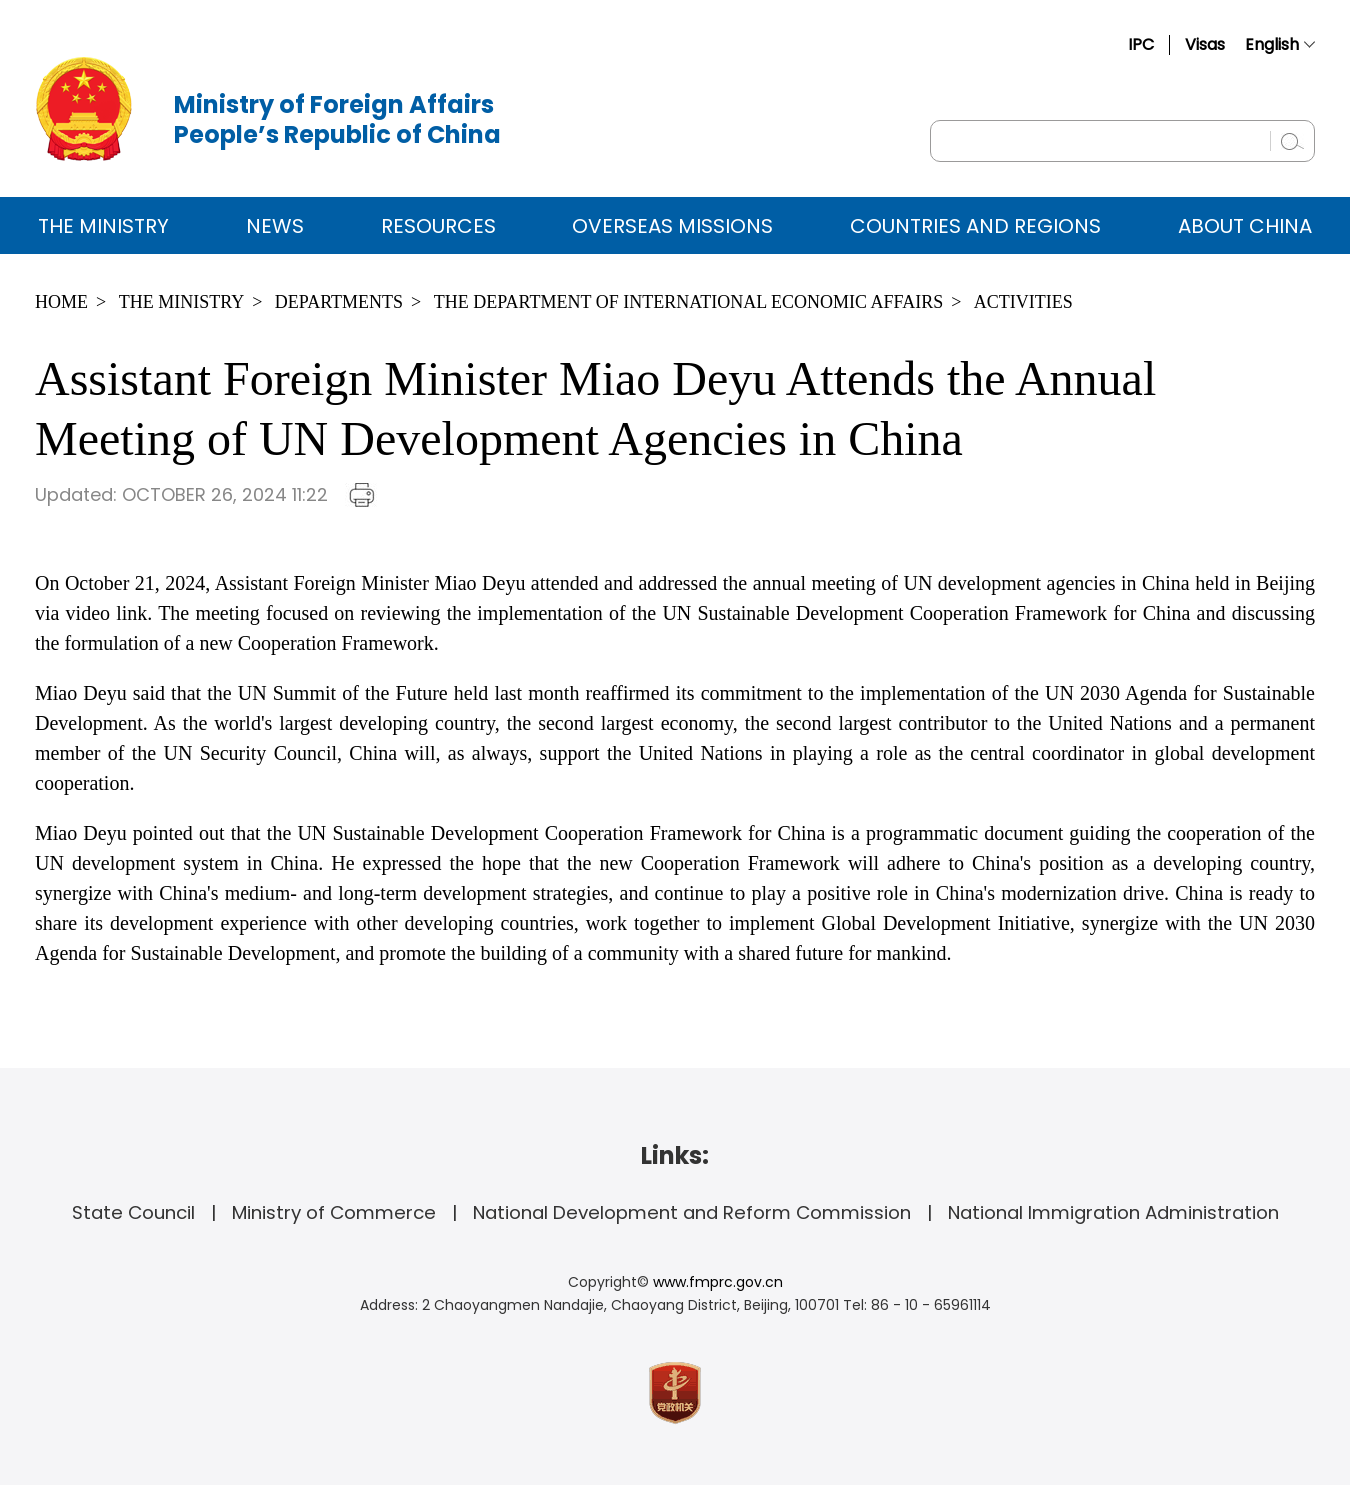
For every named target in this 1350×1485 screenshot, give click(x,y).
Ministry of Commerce (334, 1212)
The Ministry (103, 226)
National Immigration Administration (1113, 1212)
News (275, 226)
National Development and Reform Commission (692, 1212)
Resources (438, 226)
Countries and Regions (975, 226)
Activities (1023, 302)
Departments (339, 302)
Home (61, 302)
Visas (1205, 44)
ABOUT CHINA (1245, 226)
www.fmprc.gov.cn (718, 1282)
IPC (1141, 44)
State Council (133, 1212)
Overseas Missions (672, 226)
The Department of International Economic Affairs (688, 302)
